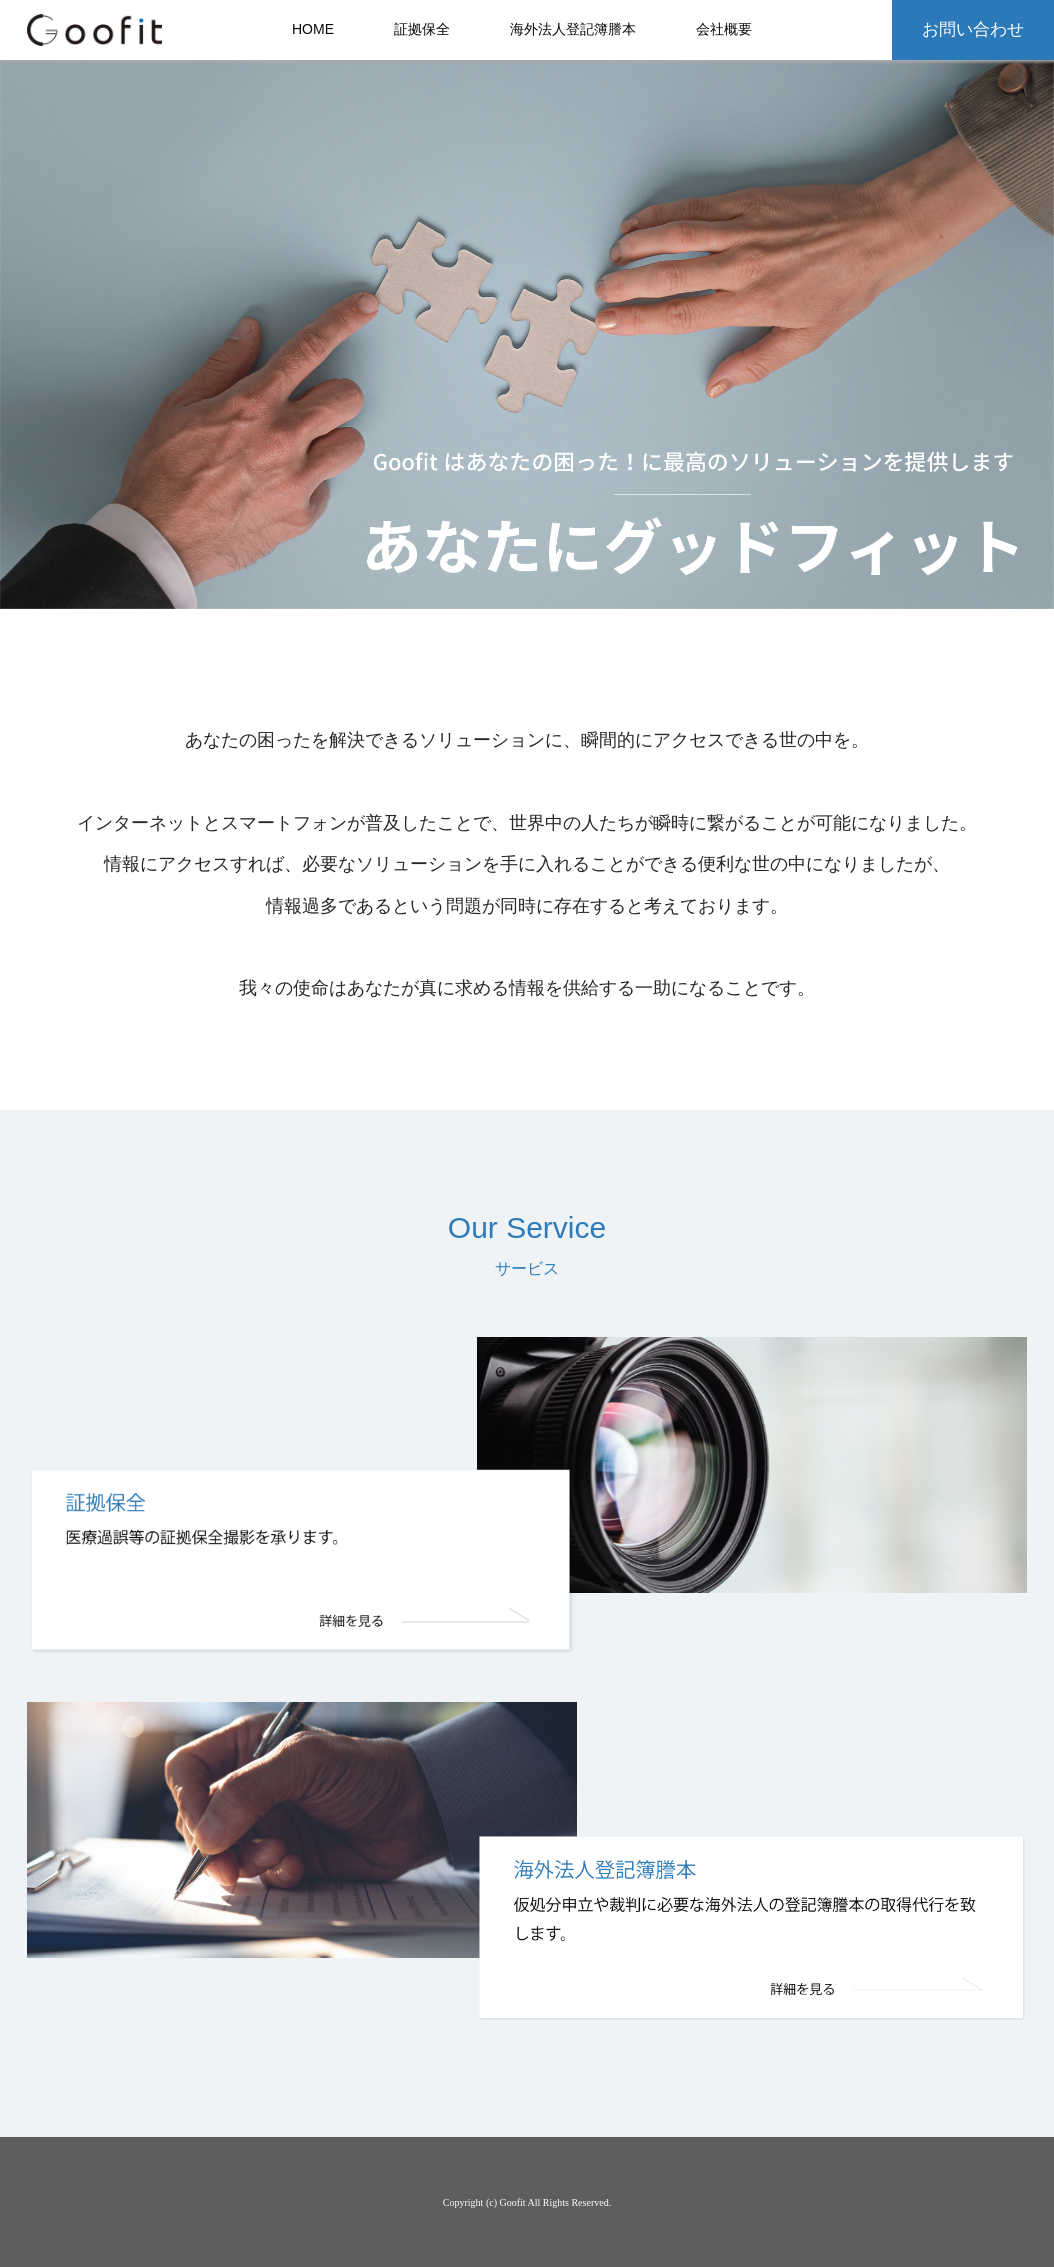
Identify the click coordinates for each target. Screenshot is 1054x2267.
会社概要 (724, 29)
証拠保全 (422, 29)
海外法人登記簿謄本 (573, 29)
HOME (313, 29)
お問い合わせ (973, 29)
